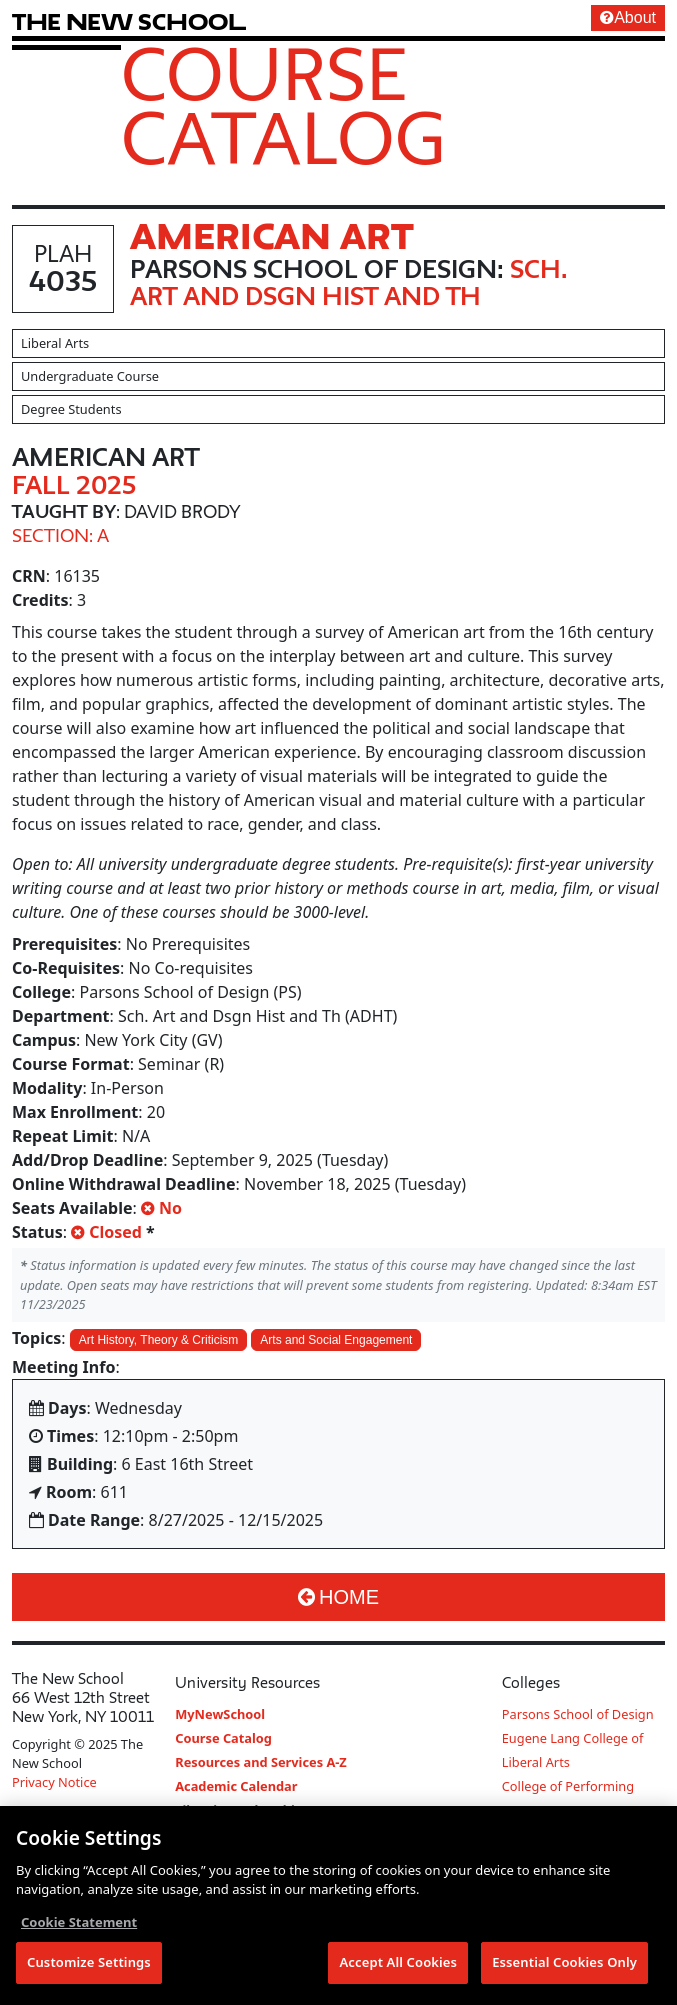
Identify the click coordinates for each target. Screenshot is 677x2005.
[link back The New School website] (129, 21)
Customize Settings (89, 1964)
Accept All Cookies (398, 1964)
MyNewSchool (220, 1714)
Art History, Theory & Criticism (159, 1340)
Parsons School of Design (578, 1714)
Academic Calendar (236, 1786)
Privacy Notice (54, 1782)
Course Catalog (283, 105)
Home (338, 1597)
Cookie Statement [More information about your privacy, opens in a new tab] (79, 1923)
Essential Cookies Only (564, 1964)
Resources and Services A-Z (261, 1762)
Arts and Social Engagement (336, 1340)
